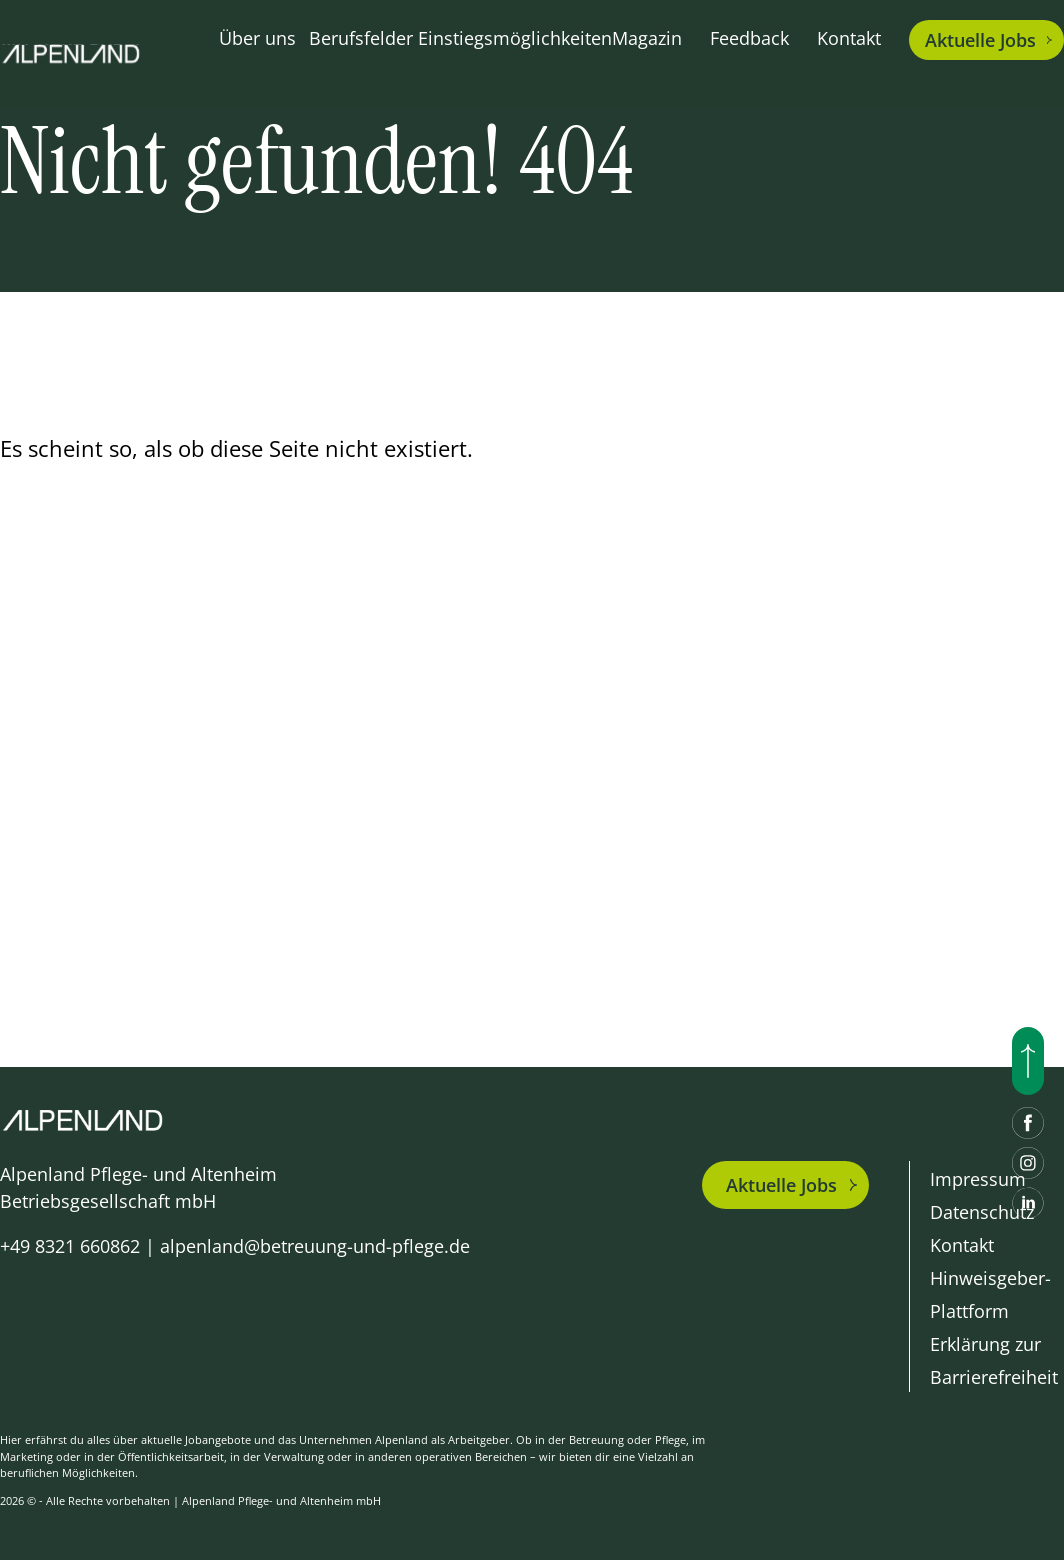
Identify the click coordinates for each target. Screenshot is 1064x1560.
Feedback (749, 38)
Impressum (978, 1179)
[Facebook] (1028, 1123)
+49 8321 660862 (70, 1246)
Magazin (647, 38)
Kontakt (849, 38)
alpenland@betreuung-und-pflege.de (315, 1246)
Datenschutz (982, 1212)
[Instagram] (1028, 1163)
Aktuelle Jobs (781, 1185)
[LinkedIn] (1028, 1203)
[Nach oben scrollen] (1028, 1061)
